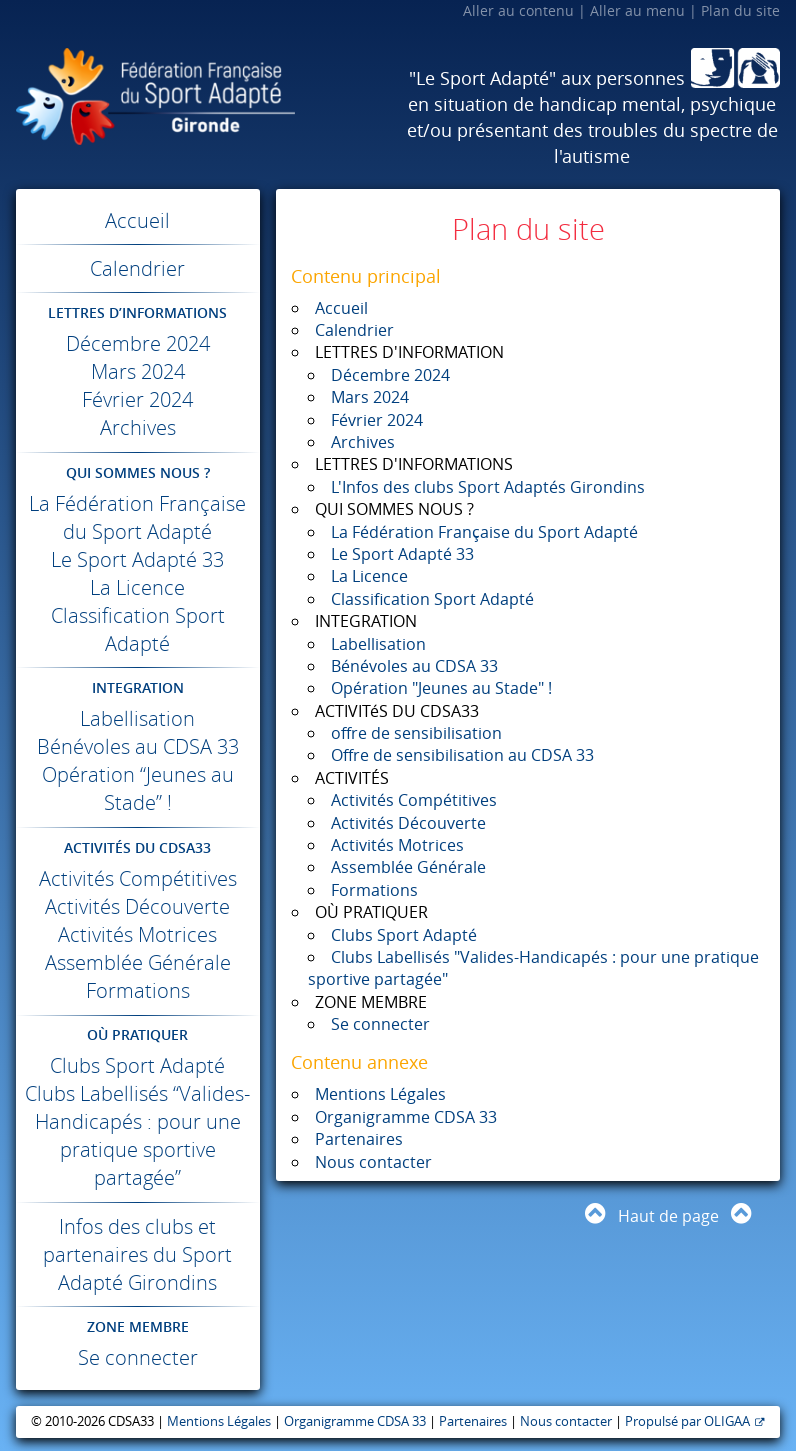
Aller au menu (637, 10)
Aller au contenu (518, 10)
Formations (138, 990)
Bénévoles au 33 (138, 746)
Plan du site (740, 10)
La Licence (137, 587)
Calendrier (137, 268)
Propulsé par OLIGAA (687, 1421)
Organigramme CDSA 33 (406, 1117)
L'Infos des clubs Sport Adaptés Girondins (488, 487)
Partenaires (359, 1139)
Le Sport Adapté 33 (137, 559)
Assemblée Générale (138, 962)
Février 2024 (137, 399)
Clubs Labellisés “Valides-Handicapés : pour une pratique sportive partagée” (137, 1135)
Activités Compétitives (138, 878)
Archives (138, 427)
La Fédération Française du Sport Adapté (137, 517)
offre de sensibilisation (416, 733)
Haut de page (668, 1216)
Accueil (137, 220)
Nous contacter (373, 1162)
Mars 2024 (138, 371)
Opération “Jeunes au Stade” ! (138, 788)
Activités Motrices (137, 934)
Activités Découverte (137, 906)
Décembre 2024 (138, 343)
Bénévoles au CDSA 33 (414, 666)
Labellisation (137, 718)
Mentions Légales (380, 1094)
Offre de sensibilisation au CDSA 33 (462, 755)
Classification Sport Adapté (138, 629)
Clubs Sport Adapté (137, 1065)
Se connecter (138, 1357)
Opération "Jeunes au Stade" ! (441, 688)
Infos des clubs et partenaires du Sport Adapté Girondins (137, 1254)
